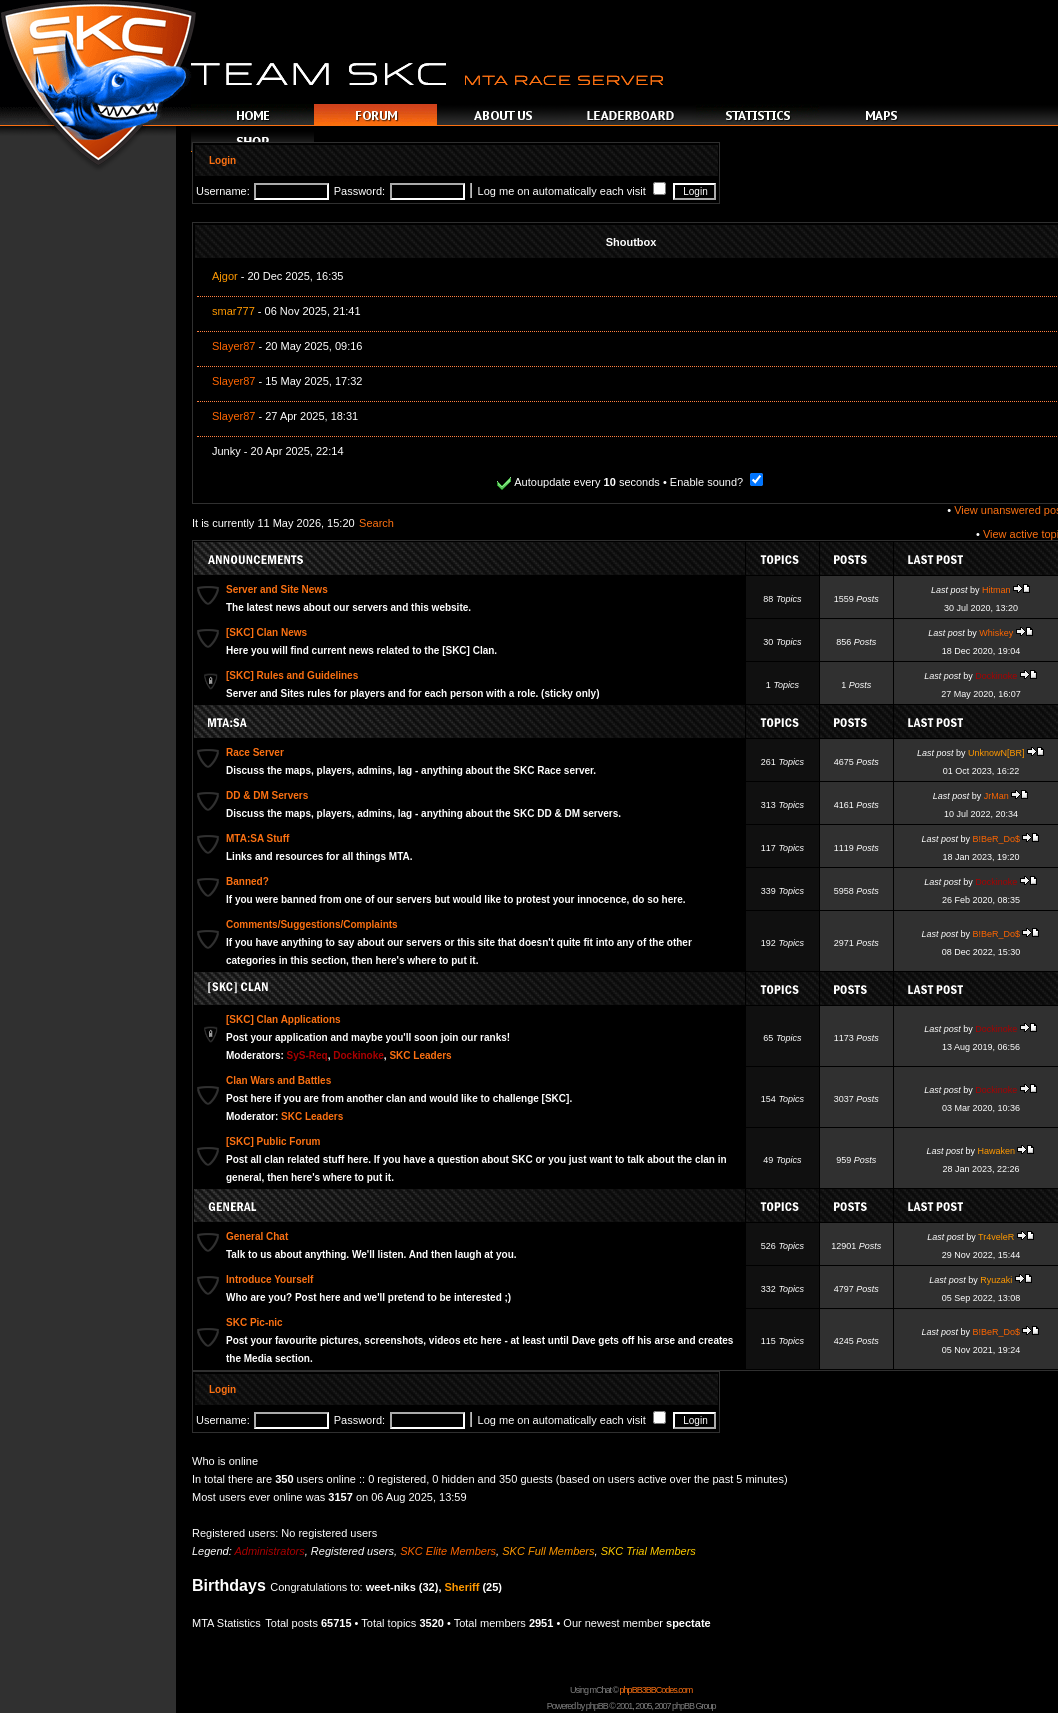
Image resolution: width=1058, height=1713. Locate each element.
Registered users (352, 1551)
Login (222, 160)
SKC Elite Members (448, 1551)
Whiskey (996, 633)
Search (376, 523)
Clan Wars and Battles (278, 1080)
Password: (359, 191)
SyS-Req (307, 1055)
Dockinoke (996, 676)
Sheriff (462, 1587)
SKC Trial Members (648, 1551)
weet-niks (391, 1587)
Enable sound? (716, 482)
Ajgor (225, 276)
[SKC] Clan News (266, 632)
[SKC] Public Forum (273, 1141)
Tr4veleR (996, 1237)
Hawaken (996, 1151)
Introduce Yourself (269, 1279)
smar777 (233, 311)
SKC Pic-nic (254, 1322)
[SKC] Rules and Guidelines (292, 675)
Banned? (247, 881)
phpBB (597, 1706)
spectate (688, 1623)
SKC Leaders (420, 1055)
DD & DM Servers (267, 795)
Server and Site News (277, 589)
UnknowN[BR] (996, 753)
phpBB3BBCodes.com (656, 1690)
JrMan (996, 796)
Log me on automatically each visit (572, 191)
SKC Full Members (548, 1551)
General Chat (257, 1236)
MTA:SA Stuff (257, 838)
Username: (223, 191)
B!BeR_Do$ (996, 839)
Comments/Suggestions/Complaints (312, 924)
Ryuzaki (996, 1280)
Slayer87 (233, 346)
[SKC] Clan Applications (283, 1019)
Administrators (269, 1551)
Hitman (996, 590)
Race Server (255, 752)
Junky (226, 451)
